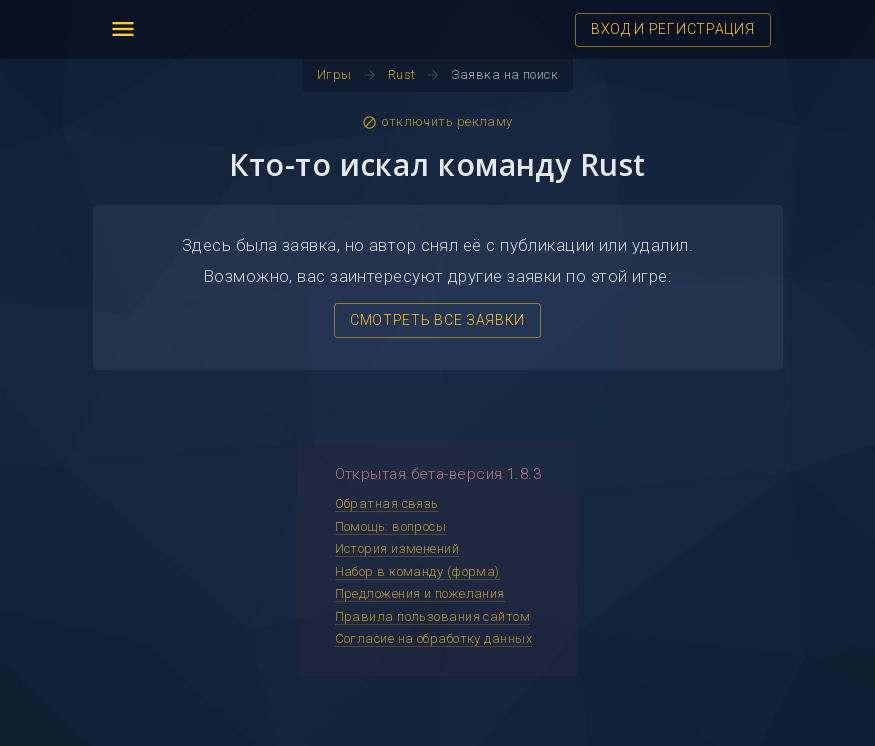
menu (123, 29)
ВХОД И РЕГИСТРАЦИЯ (673, 29)
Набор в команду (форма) (417, 571)
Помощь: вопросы (391, 526)
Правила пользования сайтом (433, 616)
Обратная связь (387, 503)
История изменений (397, 548)
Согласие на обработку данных (434, 638)
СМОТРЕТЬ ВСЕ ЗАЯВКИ (437, 320)
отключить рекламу (437, 122)
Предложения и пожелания (420, 593)
